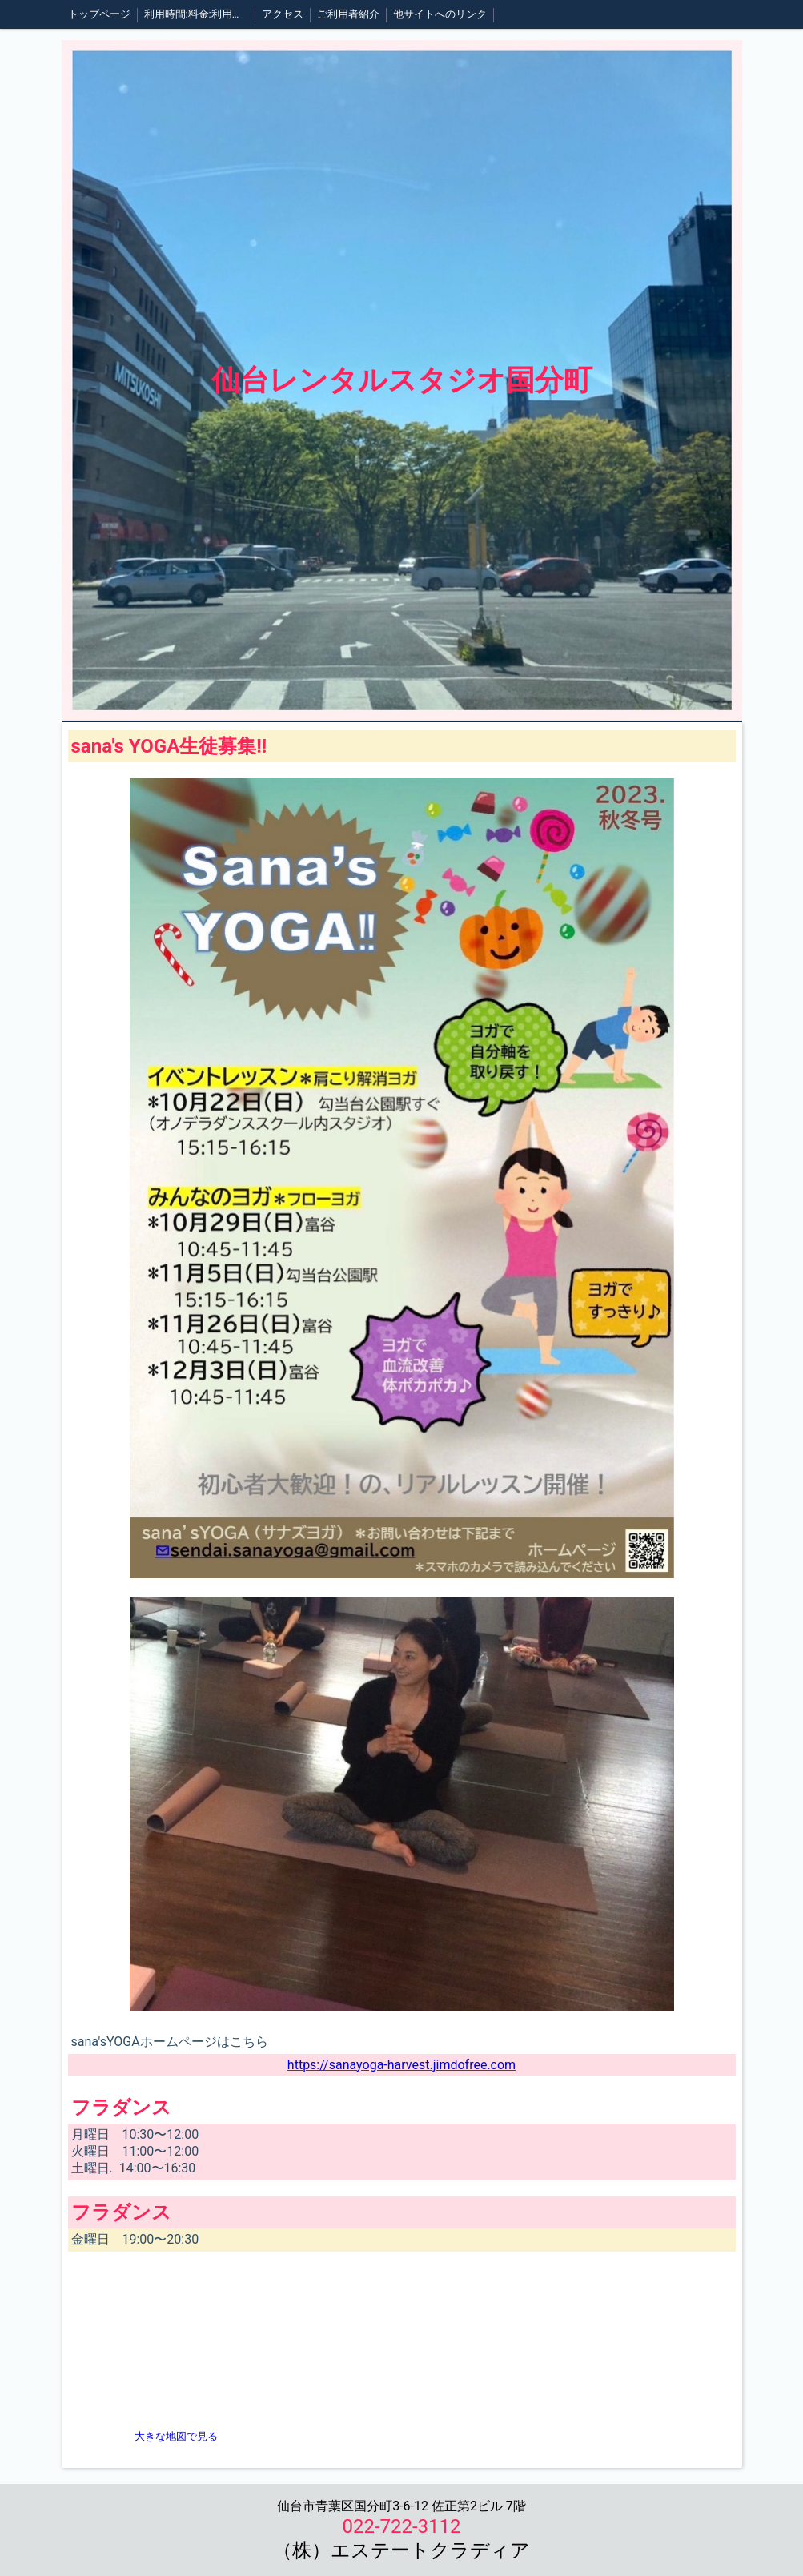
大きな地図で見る (176, 2436)
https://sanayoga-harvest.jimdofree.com (401, 2064)
